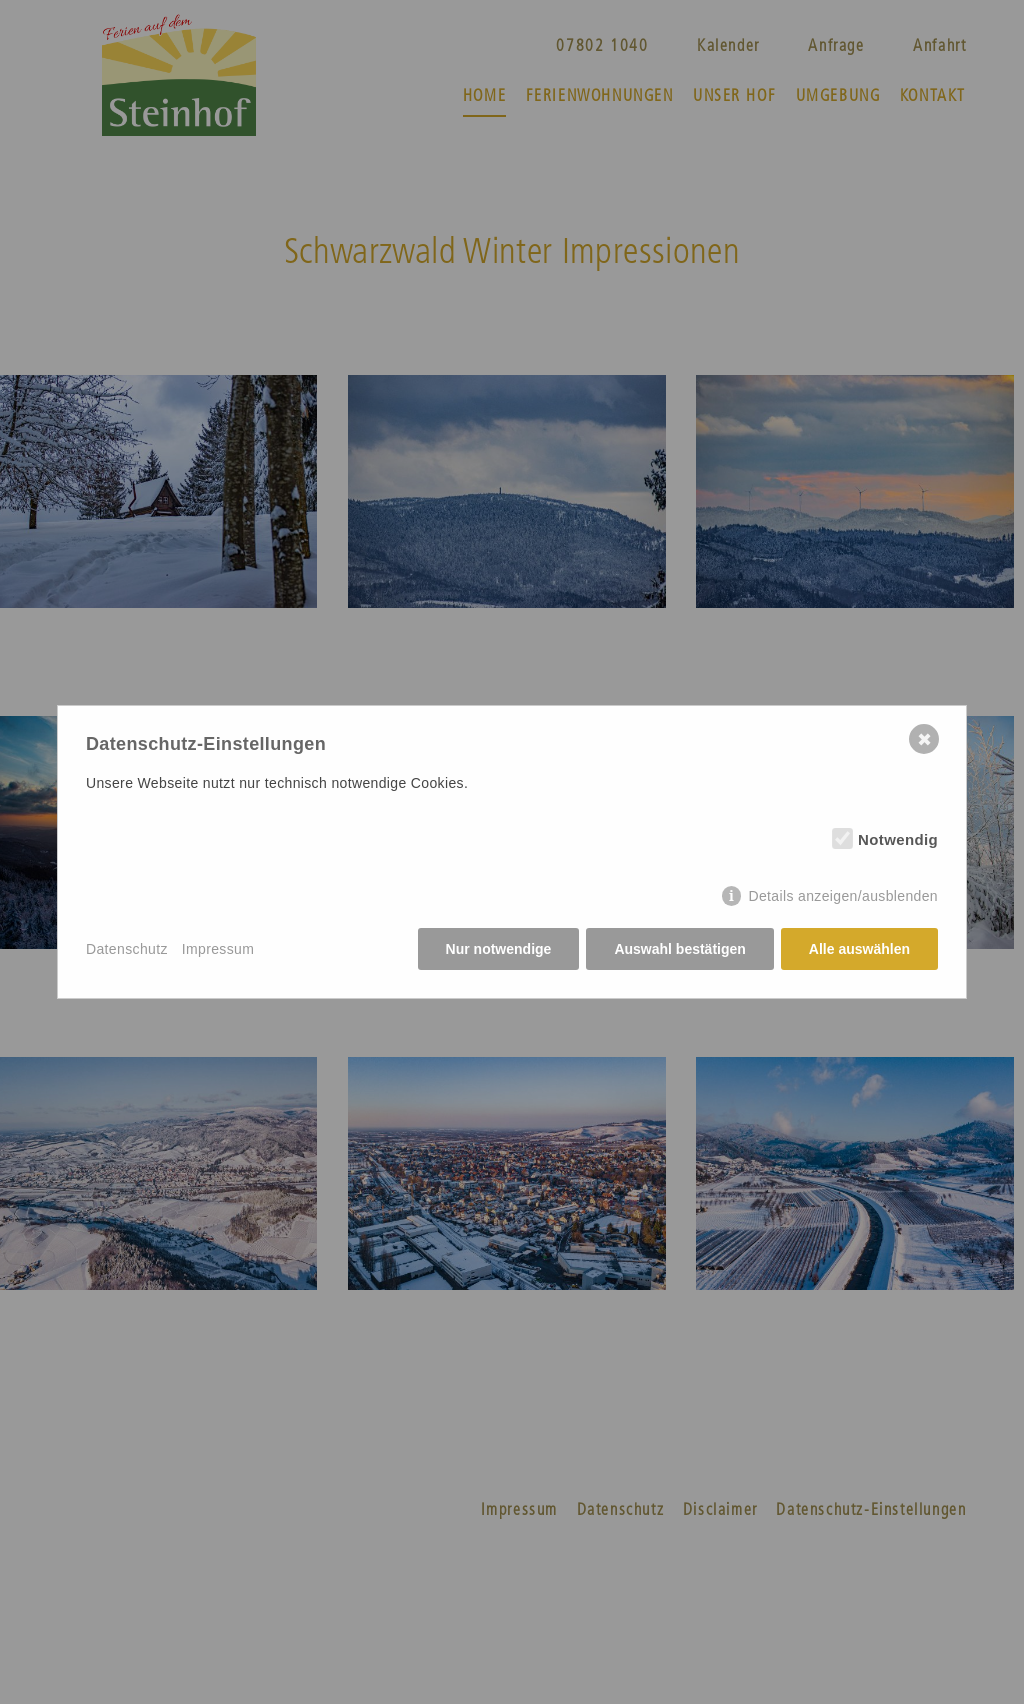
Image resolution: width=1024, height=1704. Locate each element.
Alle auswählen (859, 949)
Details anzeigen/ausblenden (843, 896)
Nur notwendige (499, 949)
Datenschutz (127, 949)
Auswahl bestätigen (679, 949)
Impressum (218, 949)
